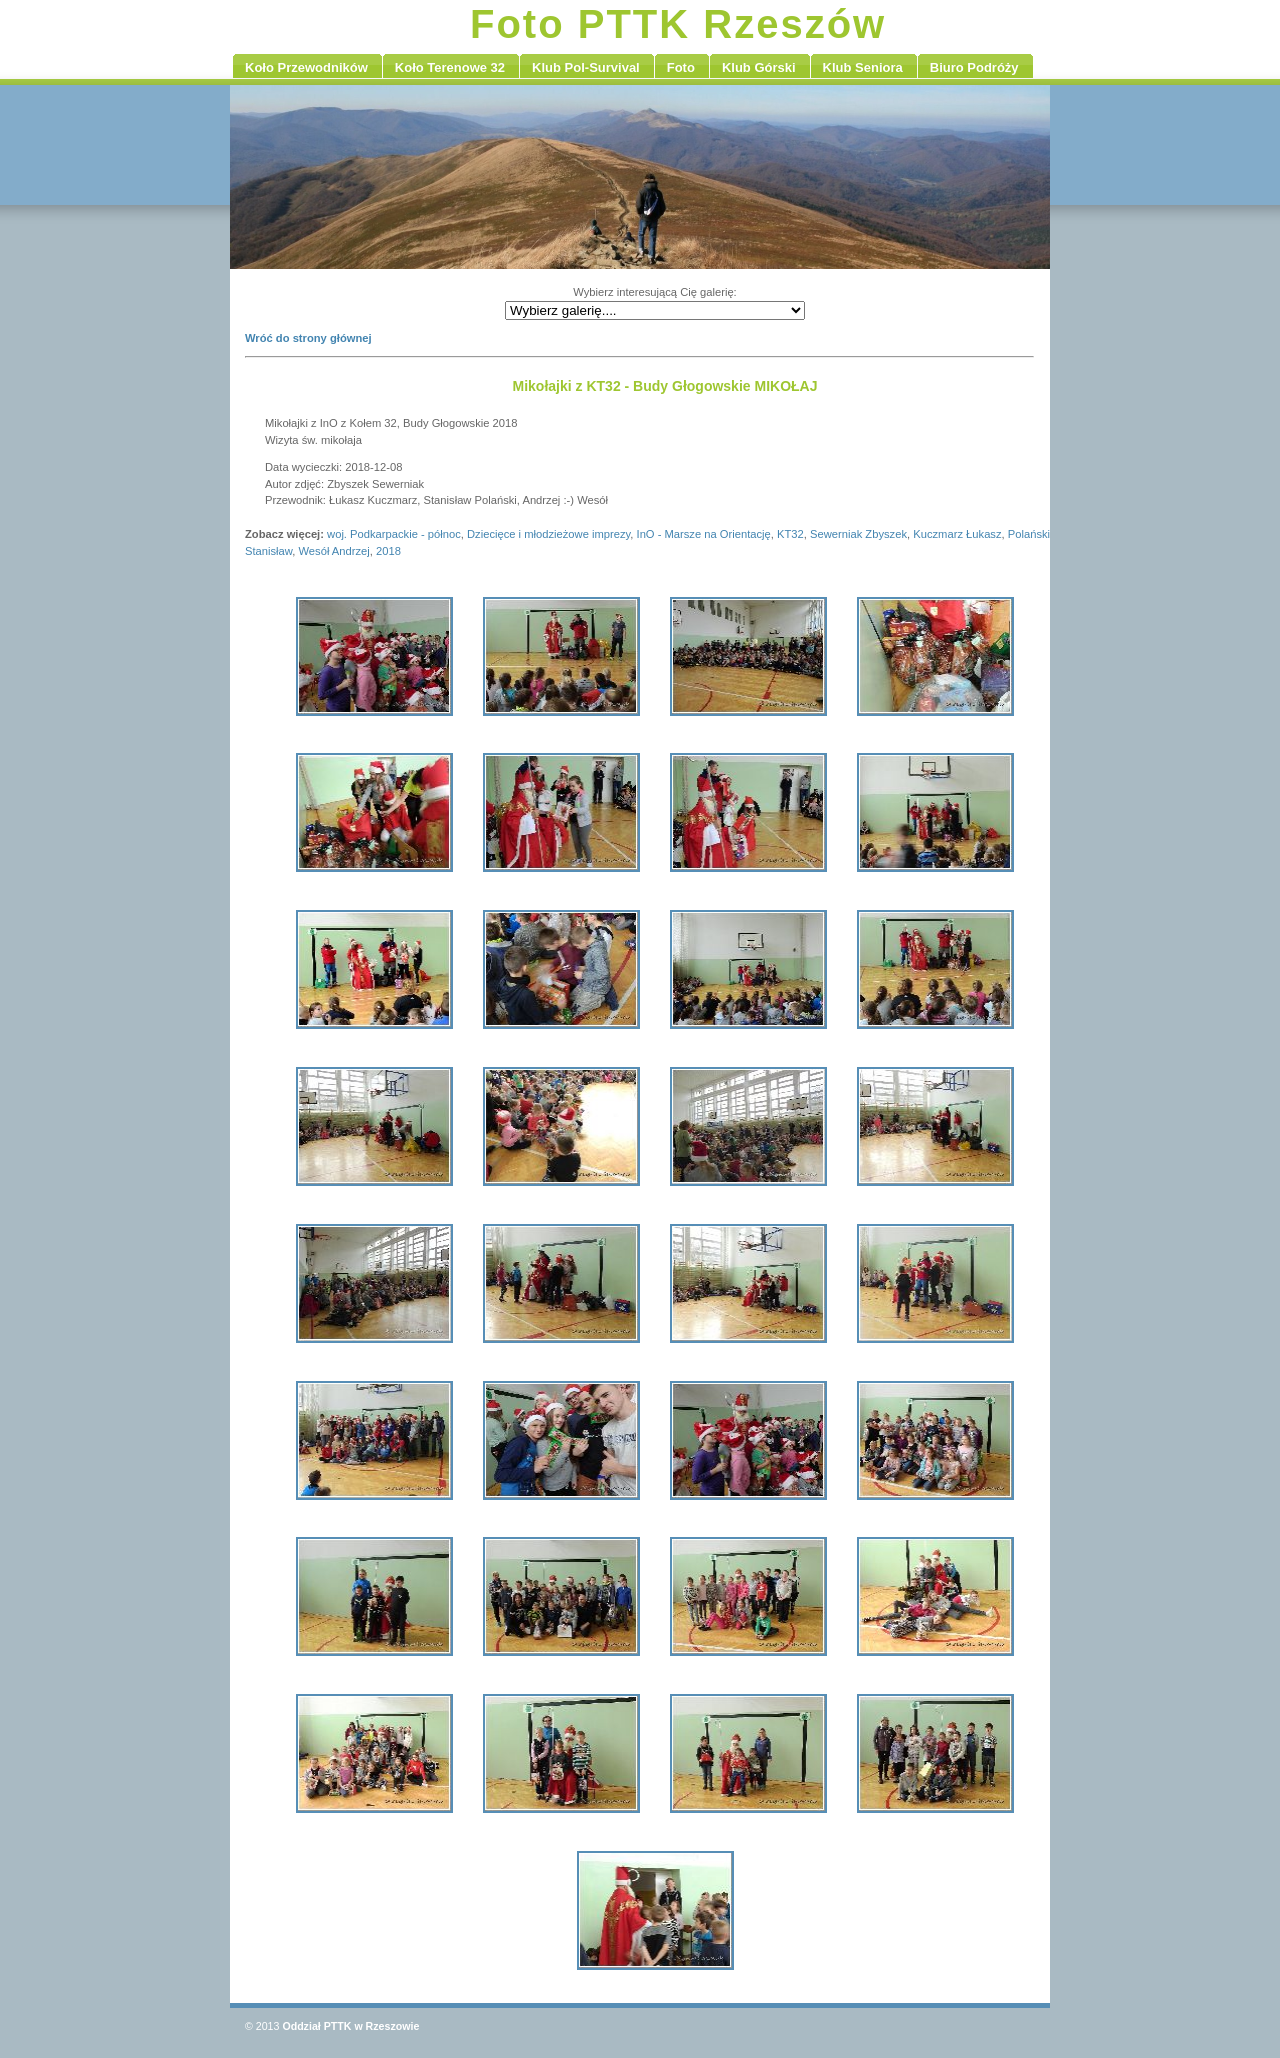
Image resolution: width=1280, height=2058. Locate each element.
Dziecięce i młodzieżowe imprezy (548, 534)
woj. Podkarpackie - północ (394, 534)
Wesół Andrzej (333, 551)
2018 (388, 551)
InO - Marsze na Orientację (704, 534)
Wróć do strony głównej (308, 338)
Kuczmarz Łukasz (957, 534)
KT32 (790, 534)
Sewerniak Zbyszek (858, 534)
